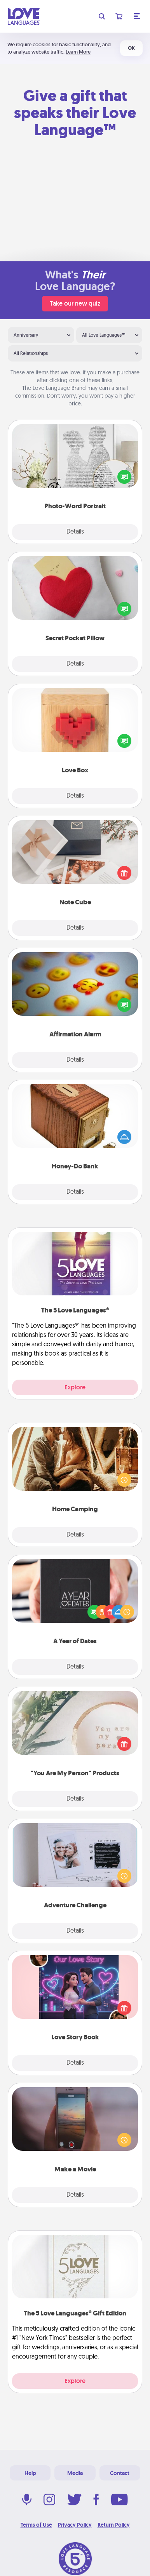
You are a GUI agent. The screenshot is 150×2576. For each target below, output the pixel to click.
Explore (75, 1387)
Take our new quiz (75, 303)
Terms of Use (36, 2524)
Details (75, 532)
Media (75, 2473)
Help (30, 2473)
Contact (119, 2473)
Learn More (78, 52)
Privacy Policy (75, 2524)
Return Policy (114, 2524)
